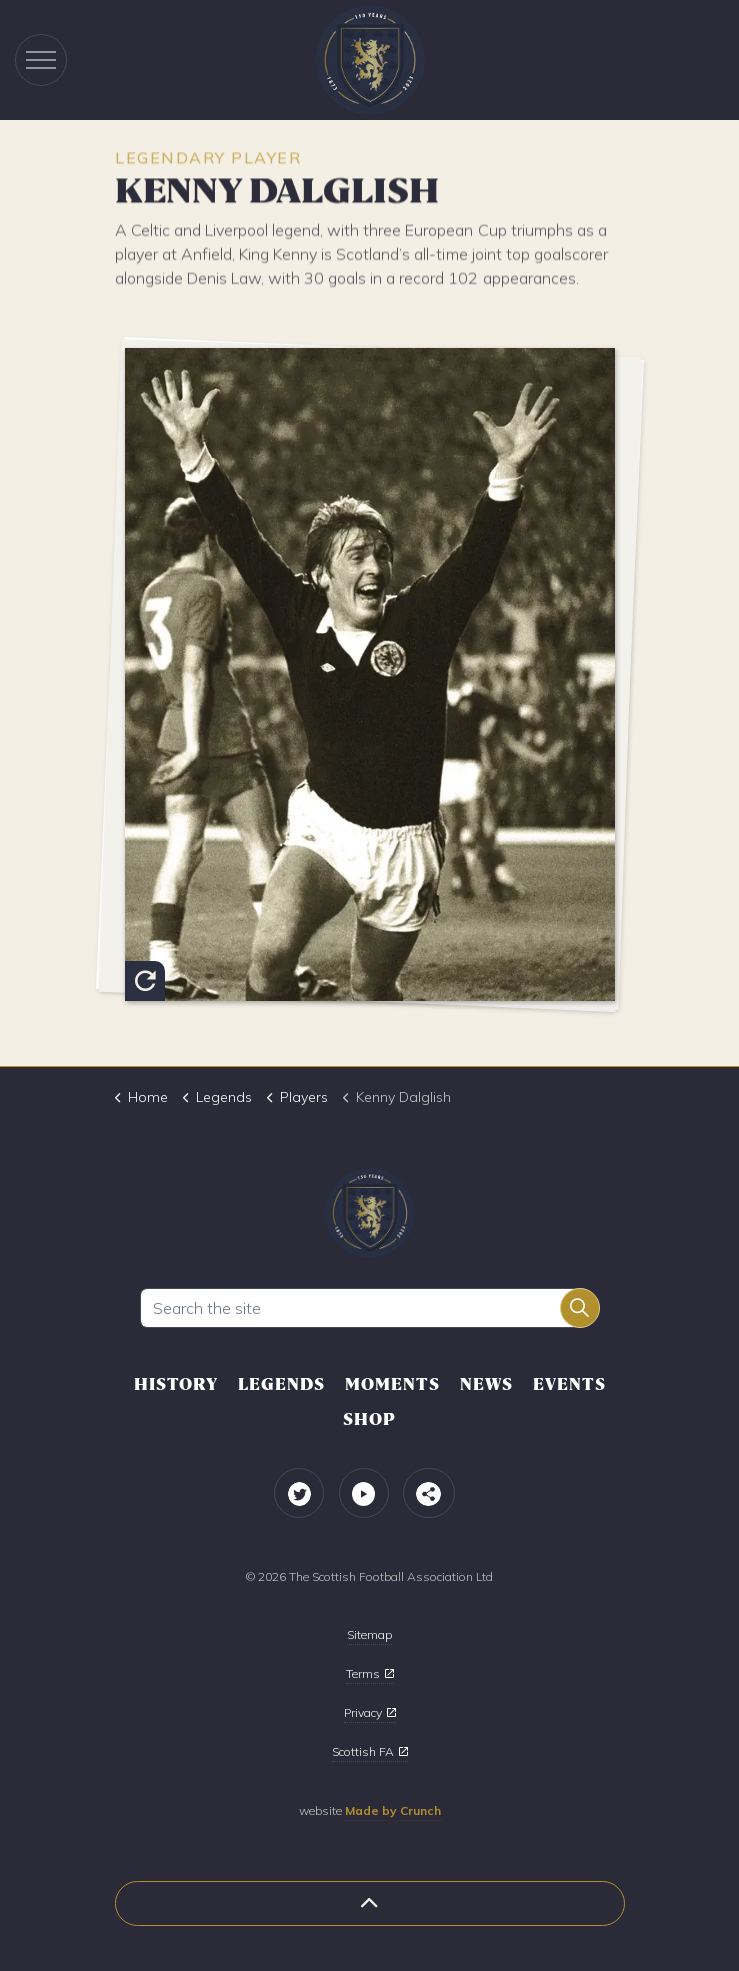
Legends (281, 1384)
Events (569, 1384)
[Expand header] (41, 60)
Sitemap (369, 1634)
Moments (392, 1384)
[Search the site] (370, 1308)
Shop (369, 1419)
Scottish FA (370, 1751)
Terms (370, 1673)
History (176, 1384)
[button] (580, 1308)
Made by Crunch (393, 1810)
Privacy (370, 1712)
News (486, 1384)
